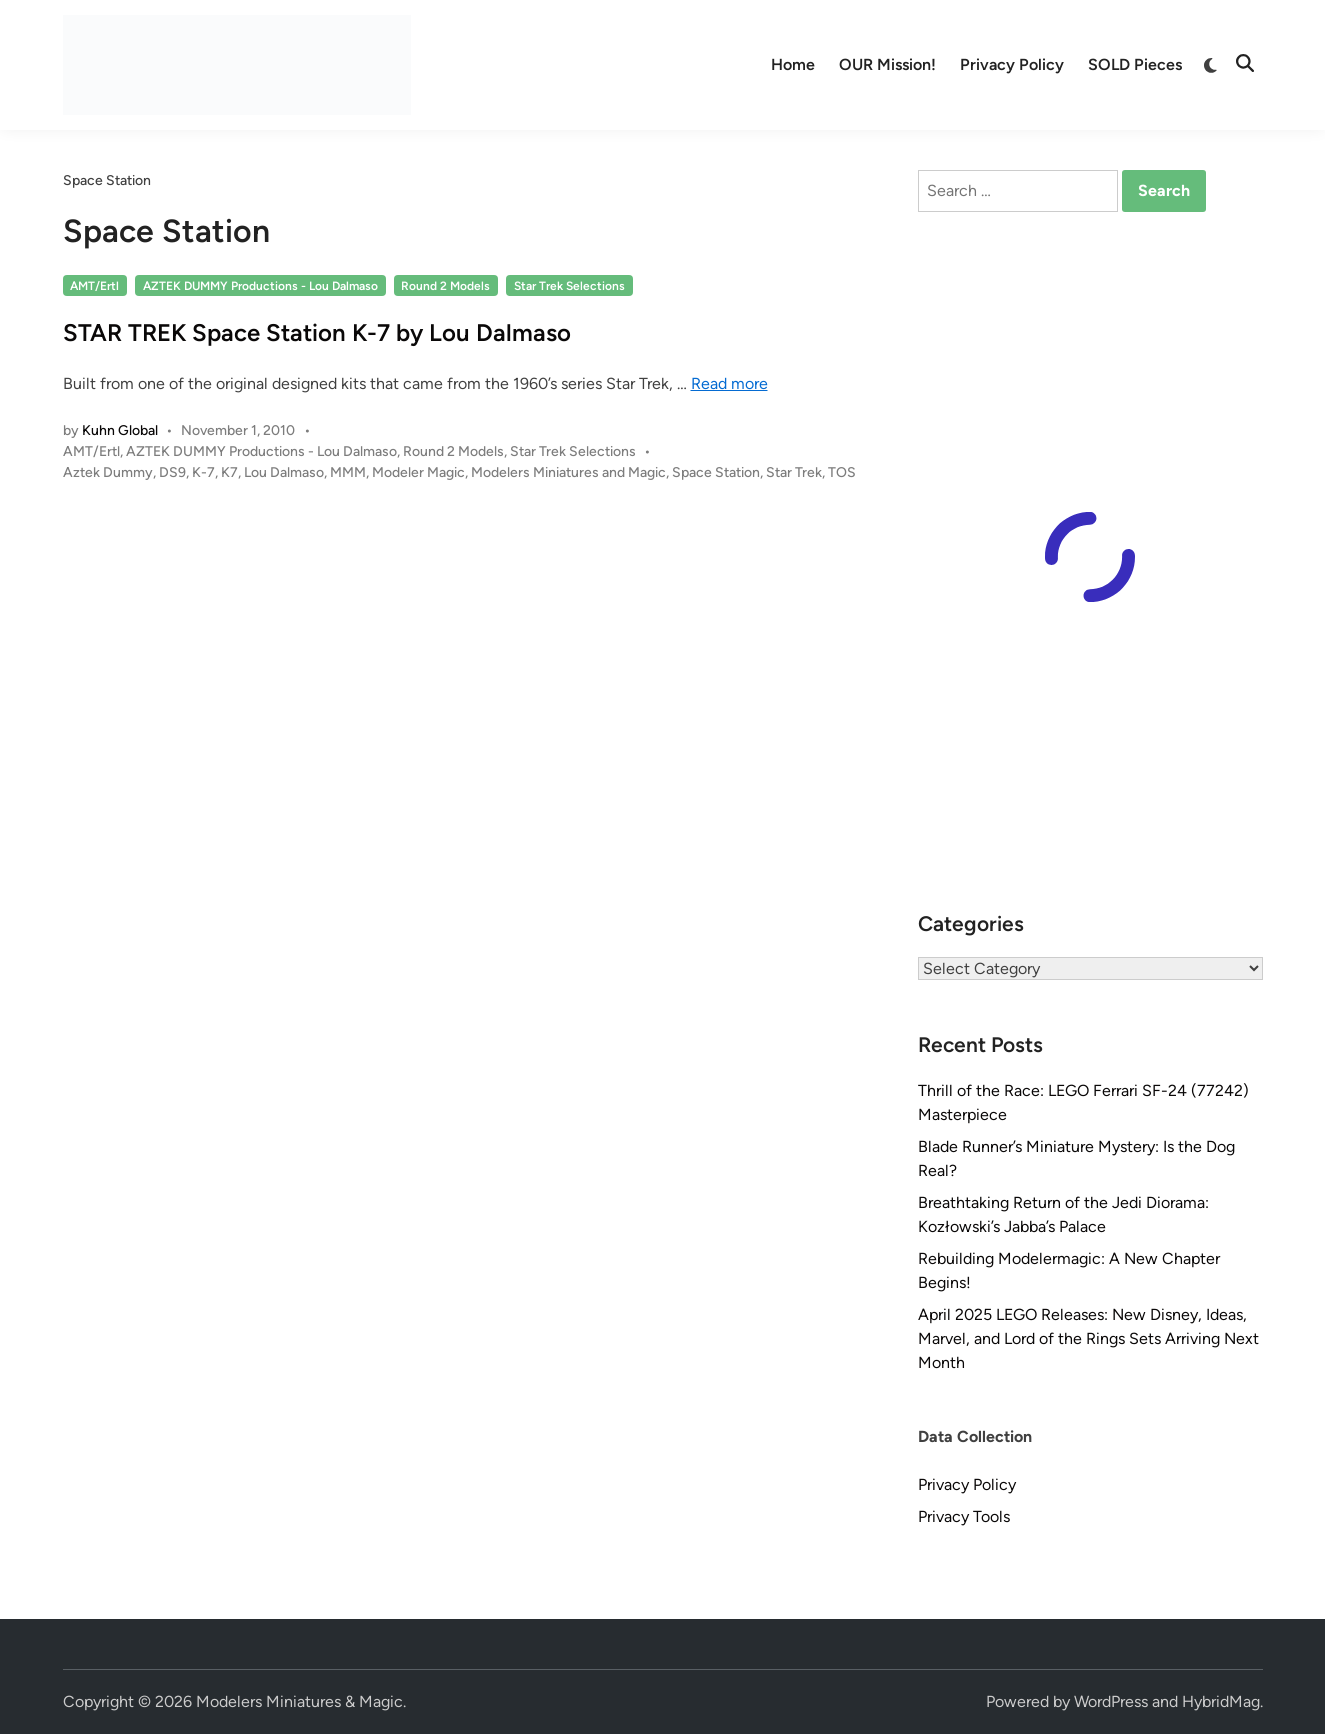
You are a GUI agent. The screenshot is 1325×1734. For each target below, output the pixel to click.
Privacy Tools (964, 1516)
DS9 (172, 472)
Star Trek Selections (569, 286)
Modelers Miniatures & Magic (299, 1701)
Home (793, 64)
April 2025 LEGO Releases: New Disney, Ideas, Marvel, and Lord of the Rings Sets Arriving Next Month (1088, 1338)
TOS (842, 472)
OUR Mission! (887, 64)
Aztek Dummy (108, 472)
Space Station (716, 472)
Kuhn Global (120, 430)
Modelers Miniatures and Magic (568, 472)
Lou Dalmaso (284, 472)
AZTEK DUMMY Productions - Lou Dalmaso (260, 286)
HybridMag (1221, 1701)
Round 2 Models (445, 286)
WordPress (1111, 1701)
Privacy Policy (1012, 64)
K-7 (203, 472)
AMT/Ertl (94, 286)
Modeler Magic (418, 472)
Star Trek (794, 472)
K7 (229, 472)
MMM (348, 472)
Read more (729, 383)
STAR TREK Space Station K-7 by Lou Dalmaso (317, 332)
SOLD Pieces (1135, 64)
